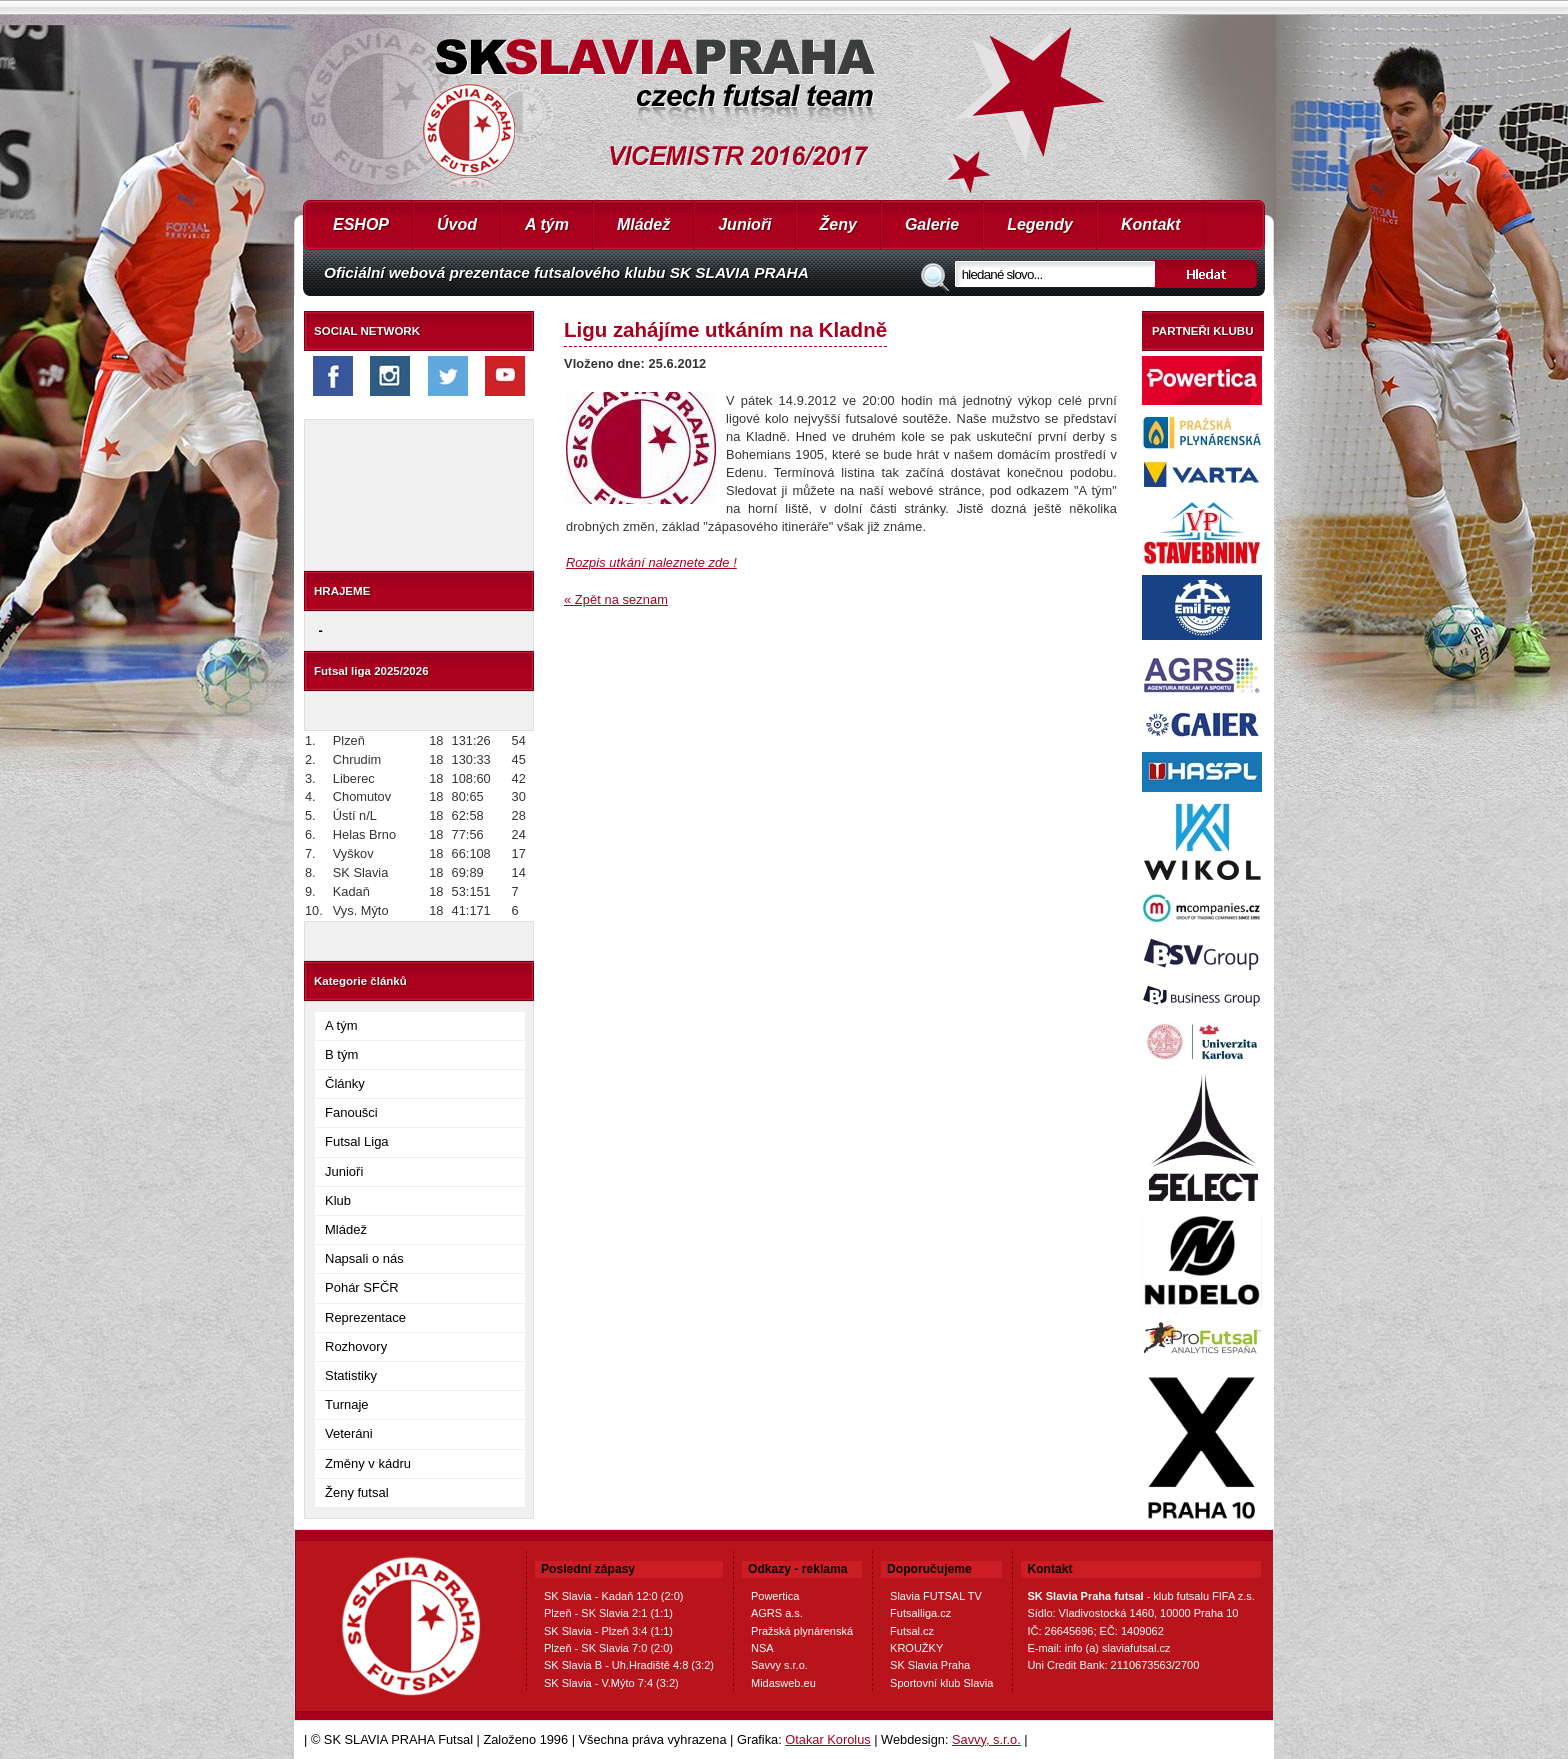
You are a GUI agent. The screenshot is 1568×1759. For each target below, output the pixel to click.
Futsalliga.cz (920, 1613)
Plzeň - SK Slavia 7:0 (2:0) (608, 1648)
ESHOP (361, 224)
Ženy (838, 224)
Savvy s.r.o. (779, 1665)
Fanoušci (351, 1112)
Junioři (744, 224)
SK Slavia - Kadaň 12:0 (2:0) (613, 1596)
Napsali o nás (364, 1258)
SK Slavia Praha (930, 1665)
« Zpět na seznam (616, 599)
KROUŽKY (916, 1648)
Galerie (932, 224)
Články (345, 1083)
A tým (547, 224)
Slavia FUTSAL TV (936, 1596)
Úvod (457, 224)
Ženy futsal (357, 1492)
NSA (762, 1648)
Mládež (643, 224)
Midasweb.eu (783, 1683)
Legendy (1040, 224)
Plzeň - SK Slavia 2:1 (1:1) (608, 1613)
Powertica (775, 1596)
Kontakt (1151, 224)
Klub (338, 1200)
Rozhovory (356, 1346)
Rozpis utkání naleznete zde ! (651, 562)
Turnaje (347, 1404)
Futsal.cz (912, 1631)
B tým (341, 1054)
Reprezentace (365, 1317)
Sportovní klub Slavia (941, 1683)
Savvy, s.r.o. (986, 1739)
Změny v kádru (368, 1463)
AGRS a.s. (777, 1613)
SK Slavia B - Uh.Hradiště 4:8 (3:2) (629, 1665)
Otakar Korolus (827, 1739)
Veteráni (349, 1433)
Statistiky (351, 1375)
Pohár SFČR (362, 1287)
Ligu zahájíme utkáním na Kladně (725, 329)
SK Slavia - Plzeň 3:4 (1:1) (608, 1631)
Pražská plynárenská (802, 1631)
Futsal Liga (357, 1141)
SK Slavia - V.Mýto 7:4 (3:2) (611, 1683)
